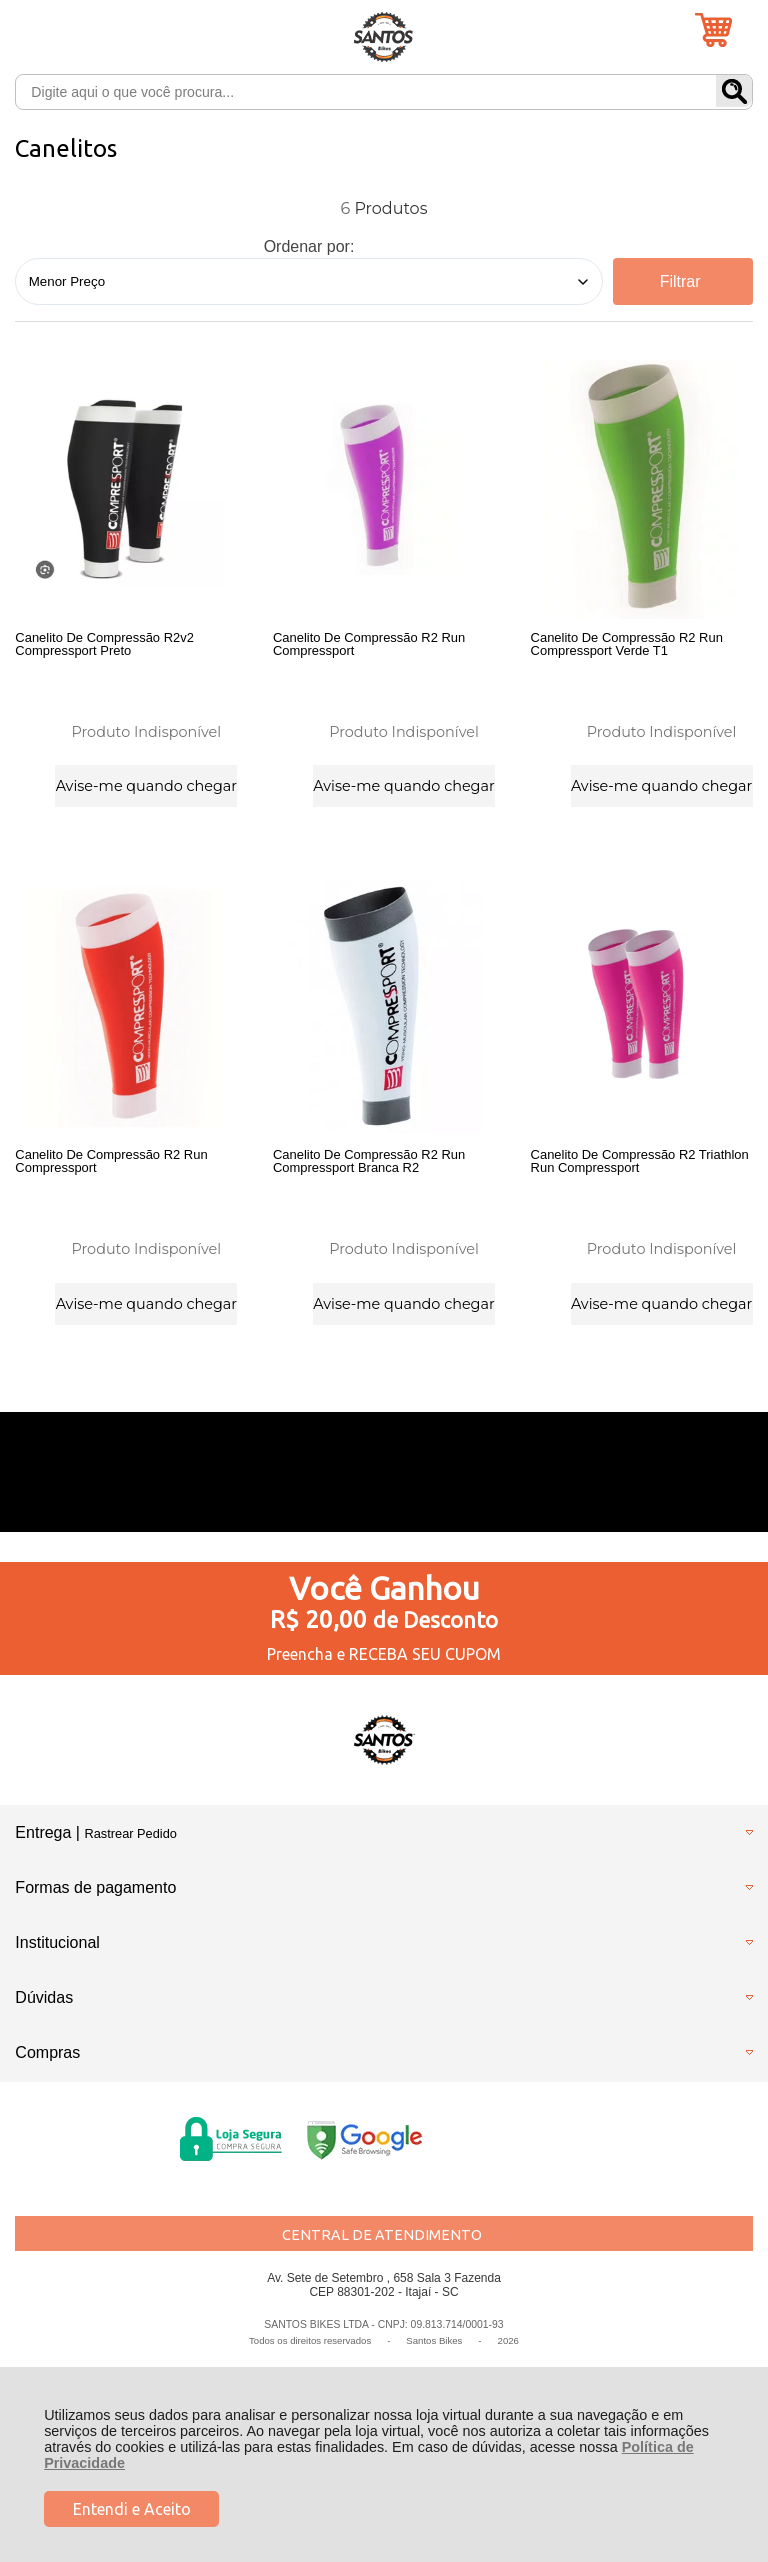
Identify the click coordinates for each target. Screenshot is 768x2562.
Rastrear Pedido (130, 1840)
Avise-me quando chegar (146, 785)
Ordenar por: (309, 246)
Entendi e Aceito (132, 2509)
